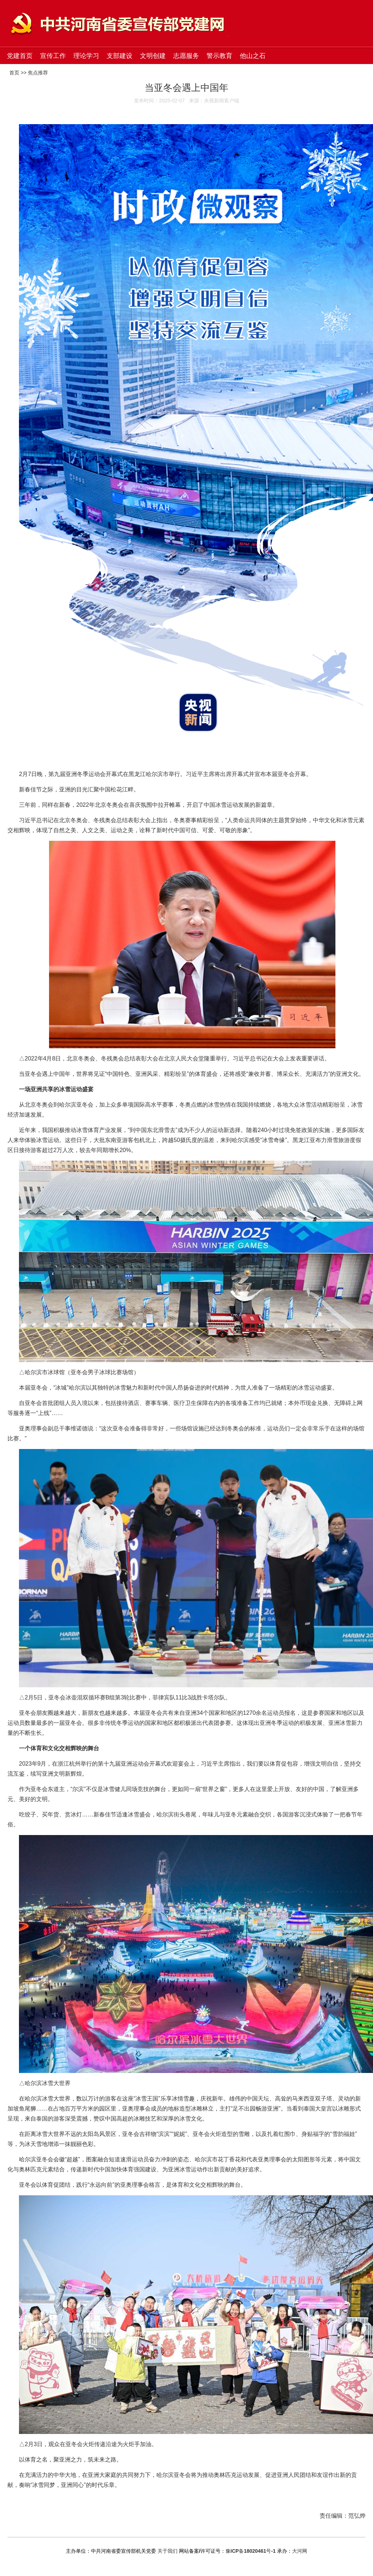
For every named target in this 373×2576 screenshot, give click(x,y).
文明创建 (153, 55)
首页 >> (18, 72)
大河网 (299, 2551)
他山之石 (253, 55)
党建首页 (20, 55)
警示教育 (219, 55)
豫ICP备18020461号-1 (251, 2551)
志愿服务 (186, 55)
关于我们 (168, 2551)
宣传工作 (53, 55)
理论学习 (86, 55)
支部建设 (119, 55)
